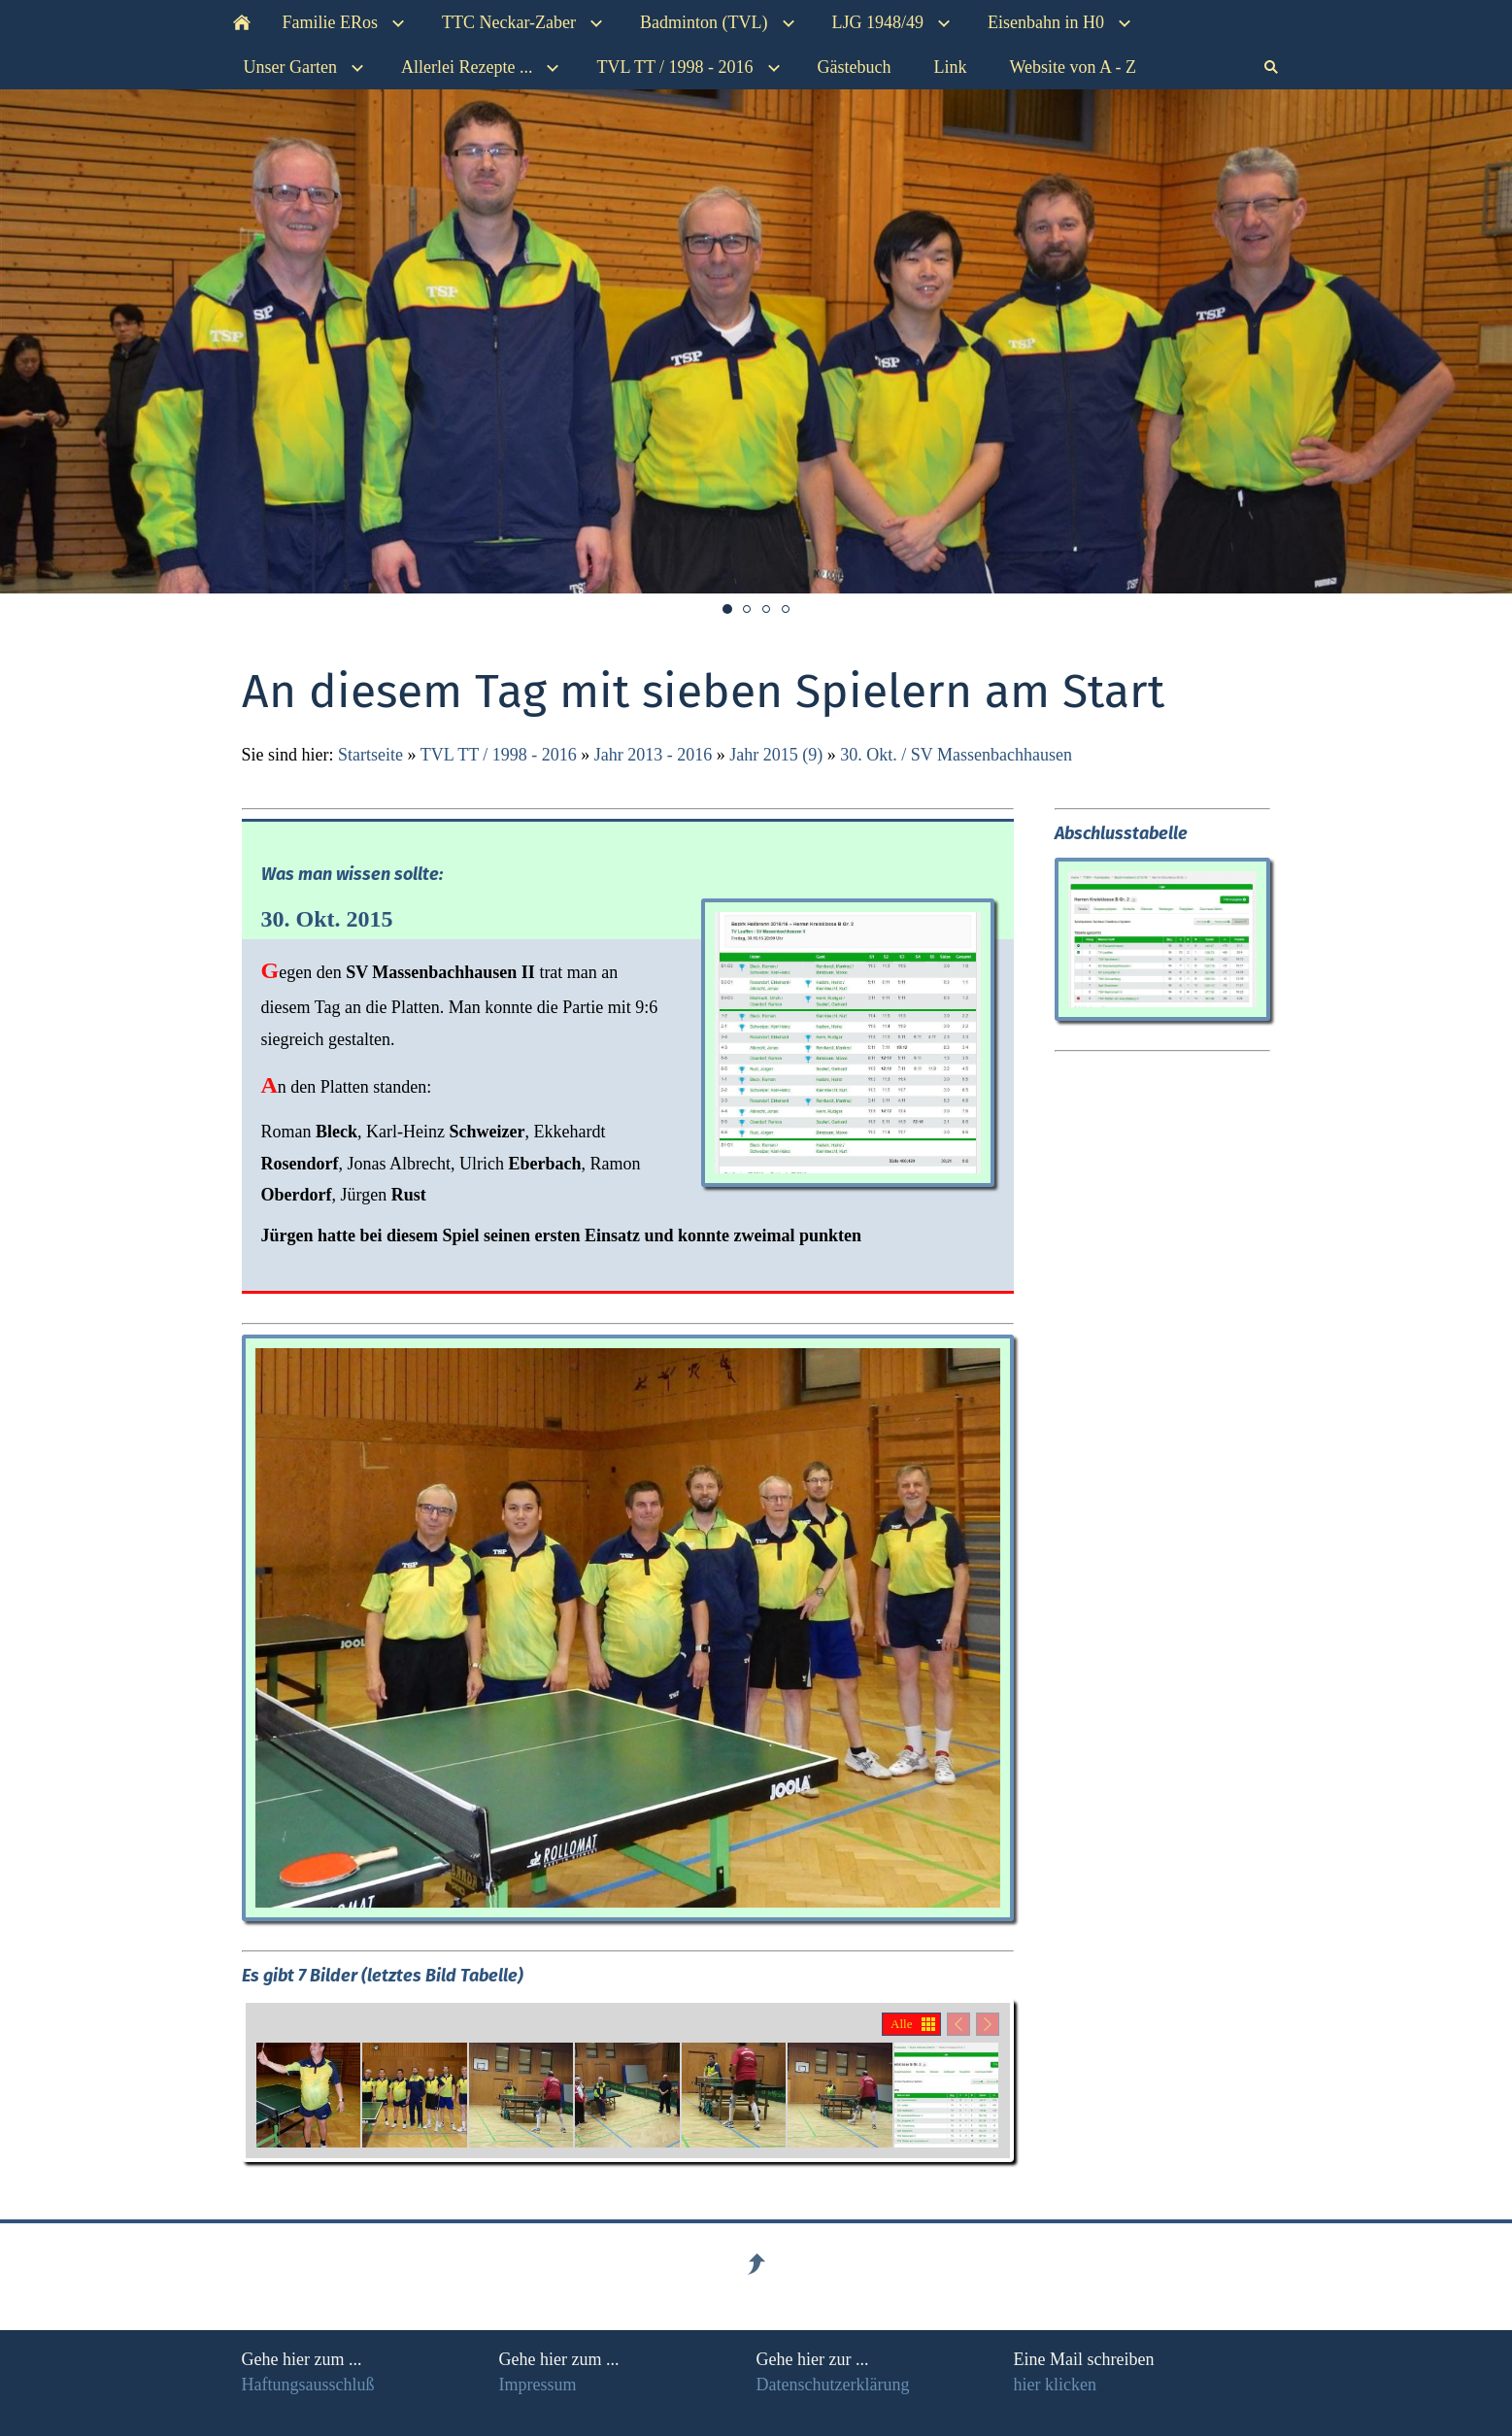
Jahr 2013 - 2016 (653, 754)
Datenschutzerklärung (833, 2384)
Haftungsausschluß (308, 2384)
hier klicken (1055, 2384)
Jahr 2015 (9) (776, 754)
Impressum (538, 2384)
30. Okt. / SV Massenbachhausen (956, 754)
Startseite (370, 754)
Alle (901, 2023)
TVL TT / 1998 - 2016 (498, 754)
